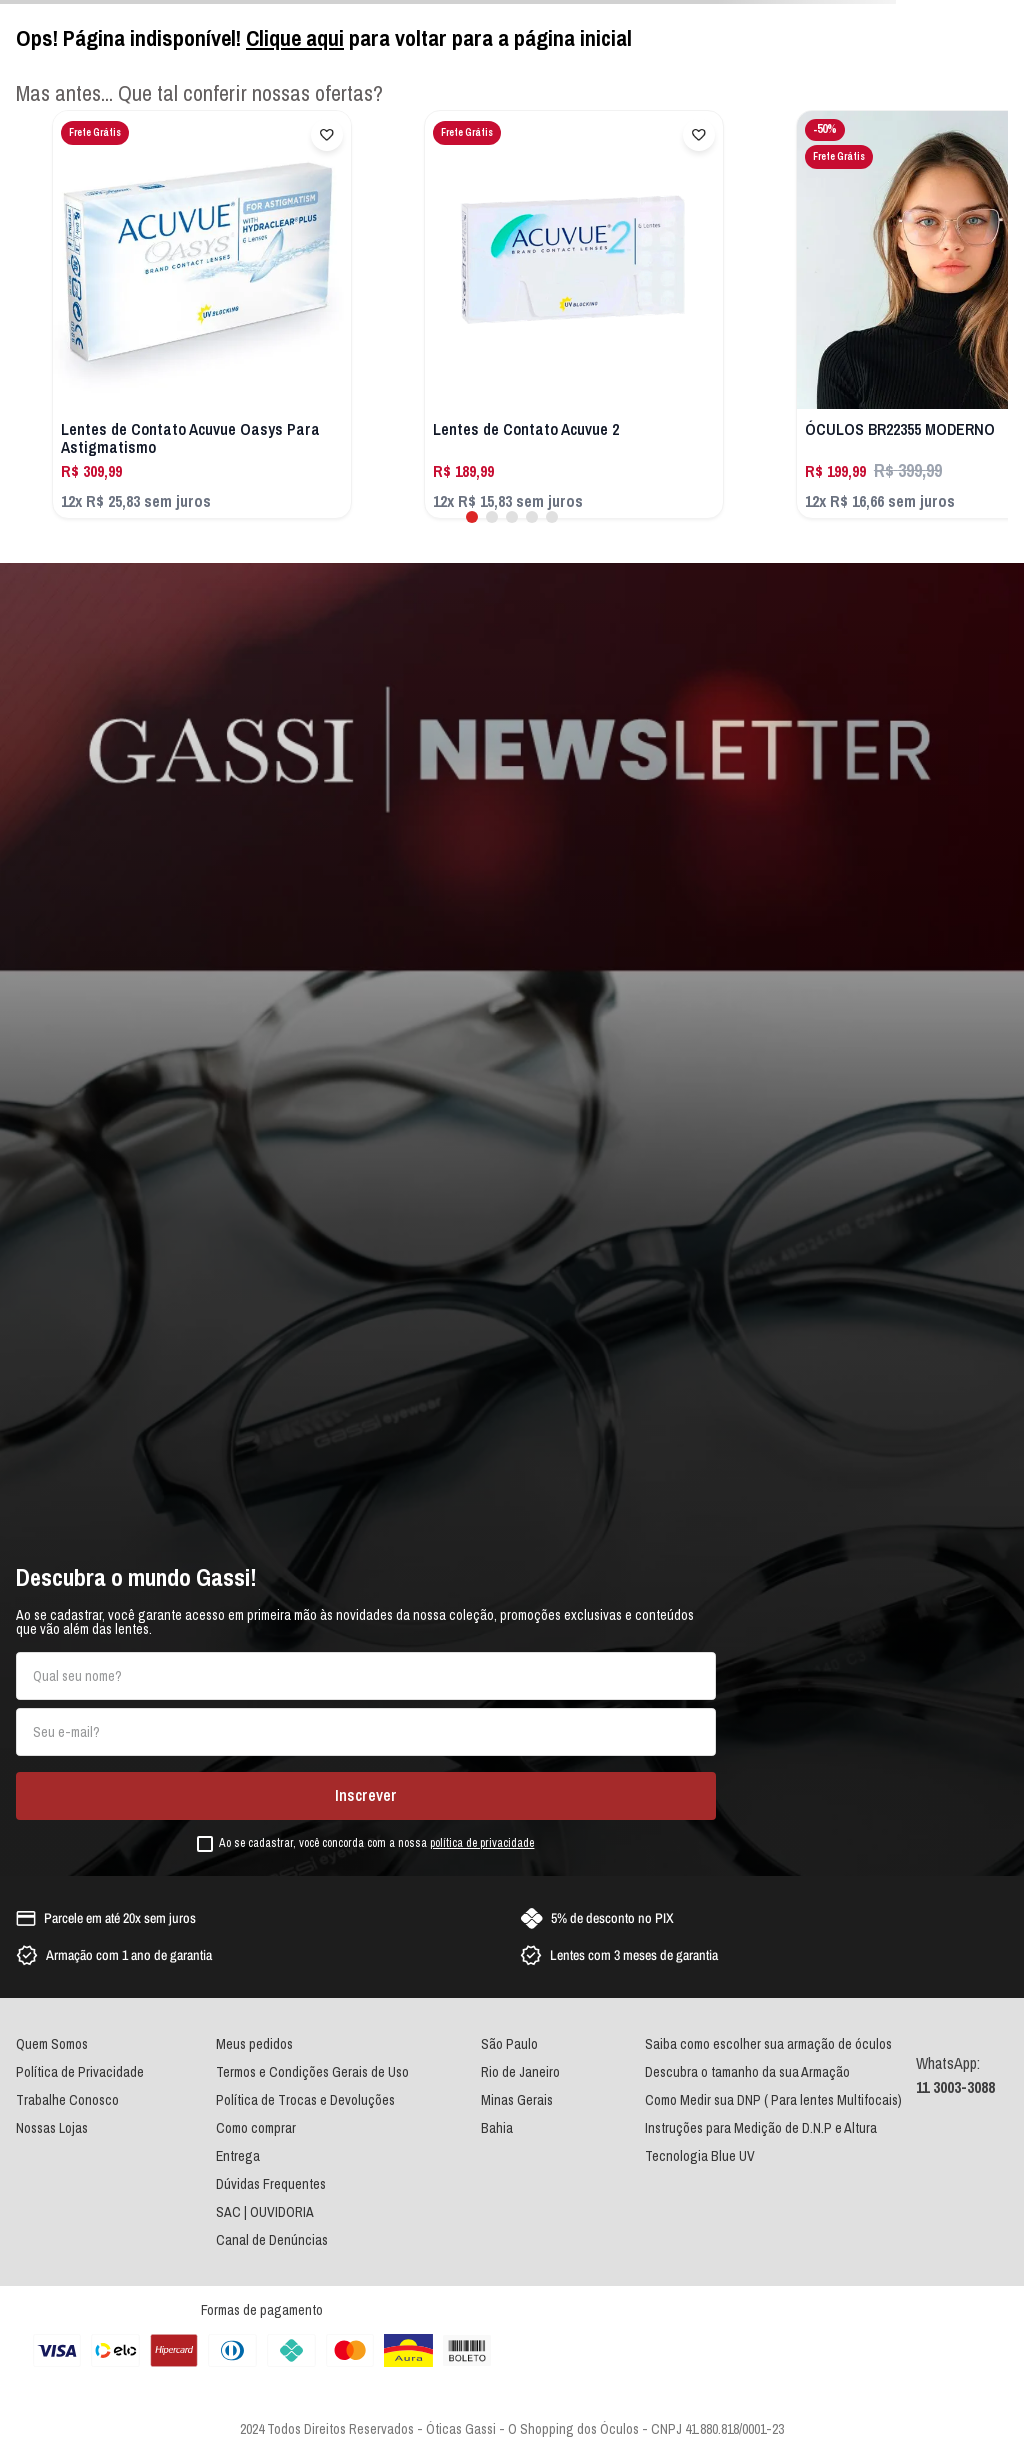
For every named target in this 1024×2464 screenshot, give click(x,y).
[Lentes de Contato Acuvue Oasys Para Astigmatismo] (202, 314)
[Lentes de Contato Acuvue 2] (574, 314)
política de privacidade (482, 1843)
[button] (472, 517)
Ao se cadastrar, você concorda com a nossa (376, 1844)
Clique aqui (295, 38)
